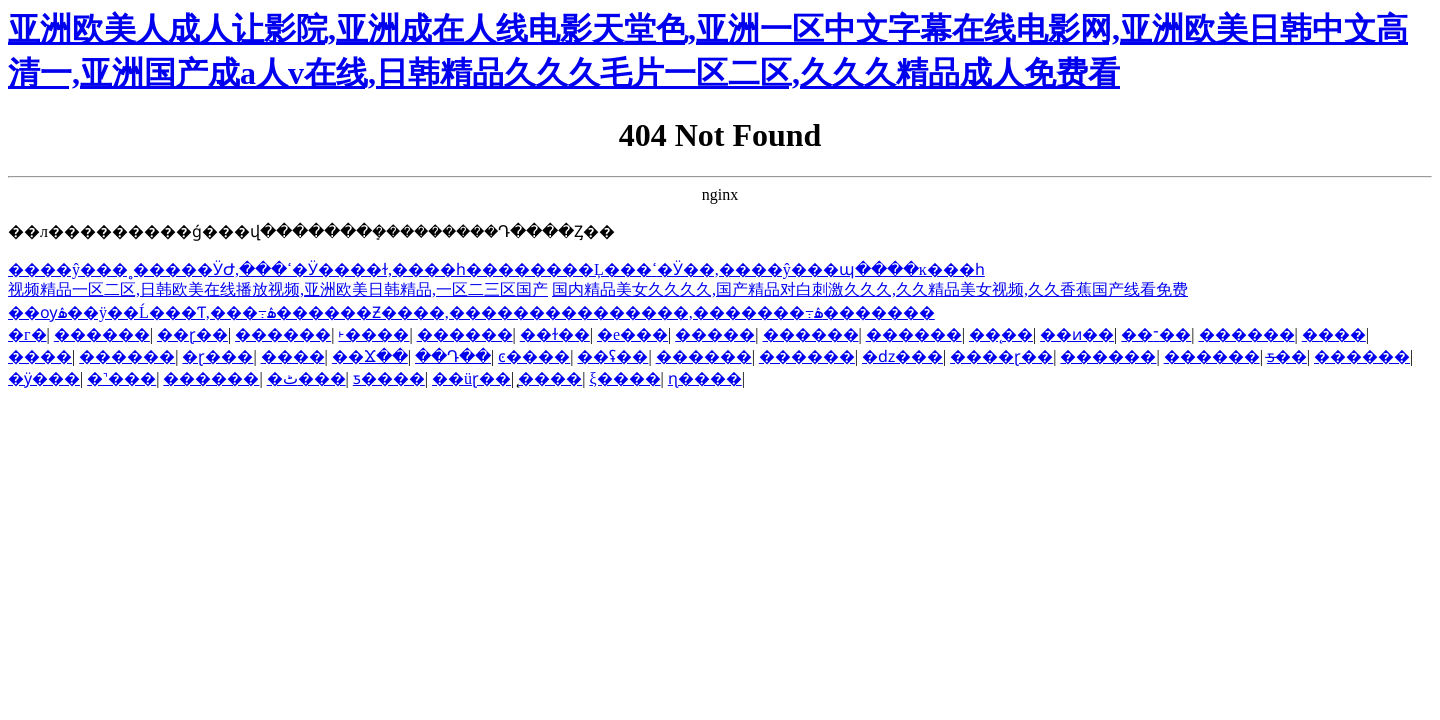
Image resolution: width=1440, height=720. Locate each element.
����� (715, 334)
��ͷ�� (1077, 334)
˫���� (373, 334)
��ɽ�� (192, 334)
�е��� (632, 334)
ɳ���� (705, 378)
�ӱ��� (44, 378)
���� (1334, 334)
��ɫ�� (555, 334)
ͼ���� (534, 356)
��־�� (1156, 334)
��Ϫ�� (370, 356)
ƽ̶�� (1287, 356)
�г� (27, 334)
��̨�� (1001, 334)
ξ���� (624, 378)
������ (102, 334)
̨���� (550, 378)
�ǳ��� (902, 356)
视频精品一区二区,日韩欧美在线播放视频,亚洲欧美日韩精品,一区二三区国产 (278, 289)
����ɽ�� (1001, 356)
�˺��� (121, 378)
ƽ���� (389, 378)
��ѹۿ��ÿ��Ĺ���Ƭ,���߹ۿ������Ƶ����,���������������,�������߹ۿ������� (471, 312)
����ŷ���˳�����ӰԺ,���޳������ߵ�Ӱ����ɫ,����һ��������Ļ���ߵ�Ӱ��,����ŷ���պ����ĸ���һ (496, 269)
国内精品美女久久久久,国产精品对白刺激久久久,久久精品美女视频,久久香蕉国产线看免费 (870, 289)
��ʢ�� (612, 356)
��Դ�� (453, 356)
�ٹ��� (306, 378)
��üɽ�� (471, 378)
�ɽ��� (217, 356)
